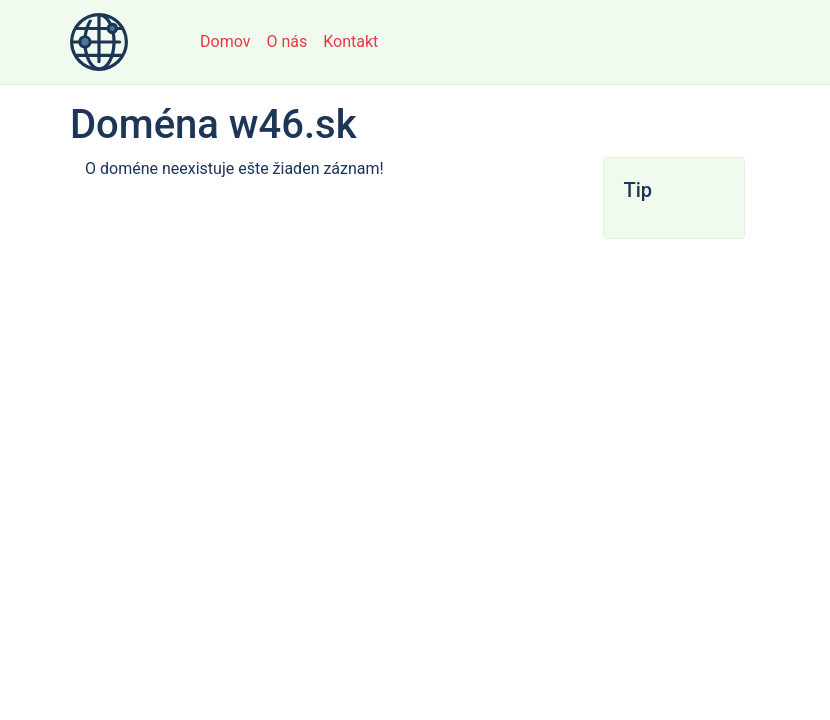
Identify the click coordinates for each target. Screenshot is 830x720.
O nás (286, 41)
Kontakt (350, 41)
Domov (225, 41)
